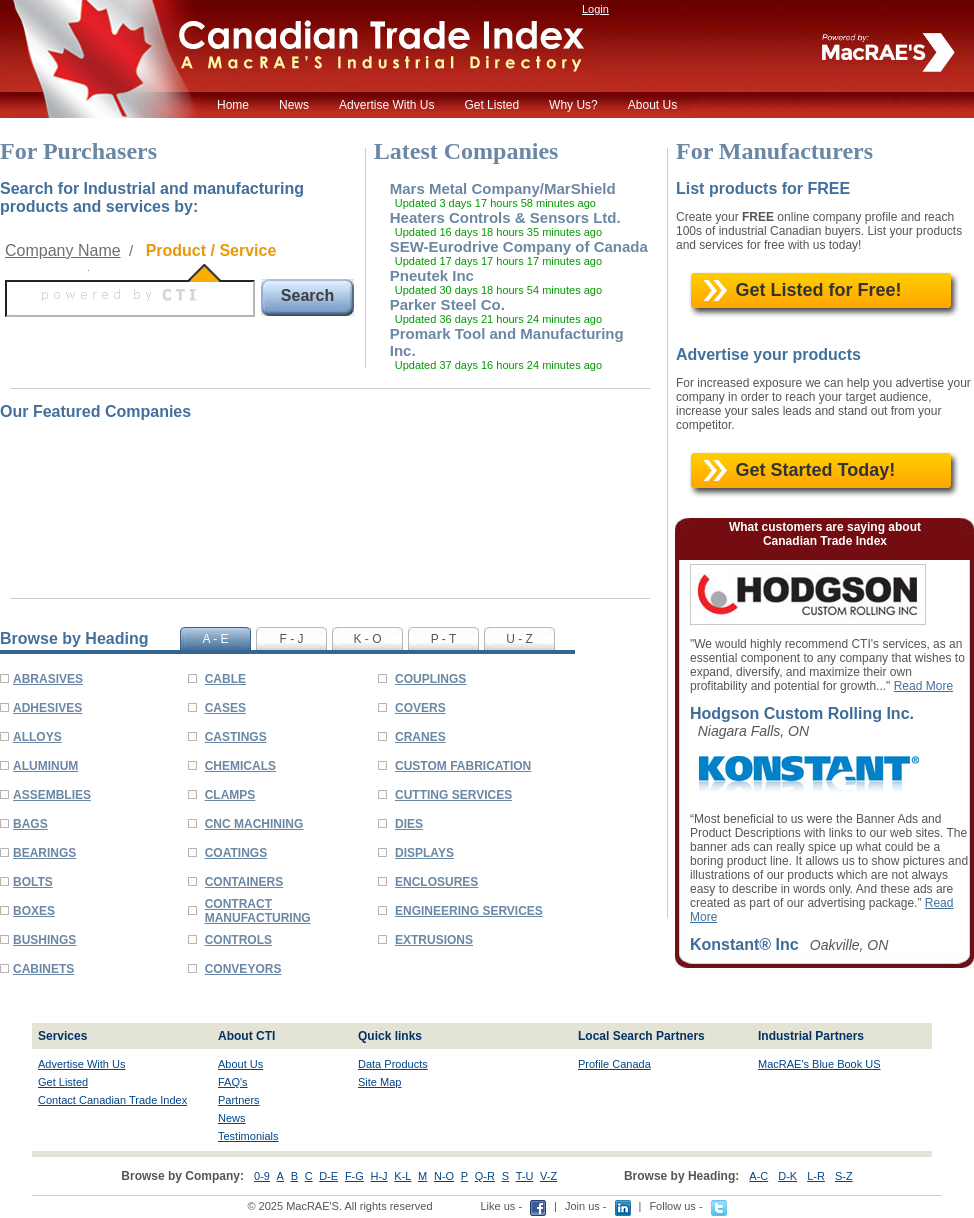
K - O (367, 639)
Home (233, 105)
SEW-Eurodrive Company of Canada (519, 246)
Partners (239, 1100)
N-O (444, 1176)
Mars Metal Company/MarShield (503, 188)
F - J (292, 639)
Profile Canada (614, 1064)
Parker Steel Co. (447, 304)
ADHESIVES (47, 708)
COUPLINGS (430, 679)
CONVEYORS (243, 969)
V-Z (548, 1176)
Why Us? (573, 105)
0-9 (262, 1176)
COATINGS (236, 853)
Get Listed (491, 105)
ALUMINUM (45, 766)
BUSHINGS (44, 940)
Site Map (379, 1082)
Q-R (485, 1176)
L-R (816, 1176)
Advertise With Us (386, 105)
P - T (444, 639)
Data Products (393, 1064)
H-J (379, 1176)
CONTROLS (238, 940)
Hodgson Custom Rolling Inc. (802, 713)
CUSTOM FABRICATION (463, 766)
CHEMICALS (240, 766)
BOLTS (33, 882)
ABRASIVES (48, 679)
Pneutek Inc (432, 275)
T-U (525, 1176)
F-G (354, 1176)
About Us (652, 105)
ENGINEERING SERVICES (469, 911)
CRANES (420, 737)
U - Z (519, 639)
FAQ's (233, 1082)
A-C (758, 1176)
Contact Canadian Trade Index (112, 1100)
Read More (923, 686)
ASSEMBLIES (52, 795)
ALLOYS (37, 737)
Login (595, 9)
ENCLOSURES (436, 882)
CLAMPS (230, 795)
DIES (409, 824)
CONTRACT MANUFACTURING (258, 911)
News (294, 105)
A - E (215, 639)
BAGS (30, 824)
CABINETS (43, 969)
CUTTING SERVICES (453, 795)
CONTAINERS (244, 882)
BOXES (34, 911)
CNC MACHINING (254, 824)
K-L (402, 1176)
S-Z (844, 1176)
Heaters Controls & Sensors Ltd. (505, 217)
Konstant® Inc (744, 944)
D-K (787, 1176)
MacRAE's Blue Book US (819, 1064)
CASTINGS (236, 737)
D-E (328, 1176)
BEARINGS (44, 853)
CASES (225, 708)
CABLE (225, 679)
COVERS (420, 708)
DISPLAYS (424, 853)
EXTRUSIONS (434, 940)
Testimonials (248, 1136)
